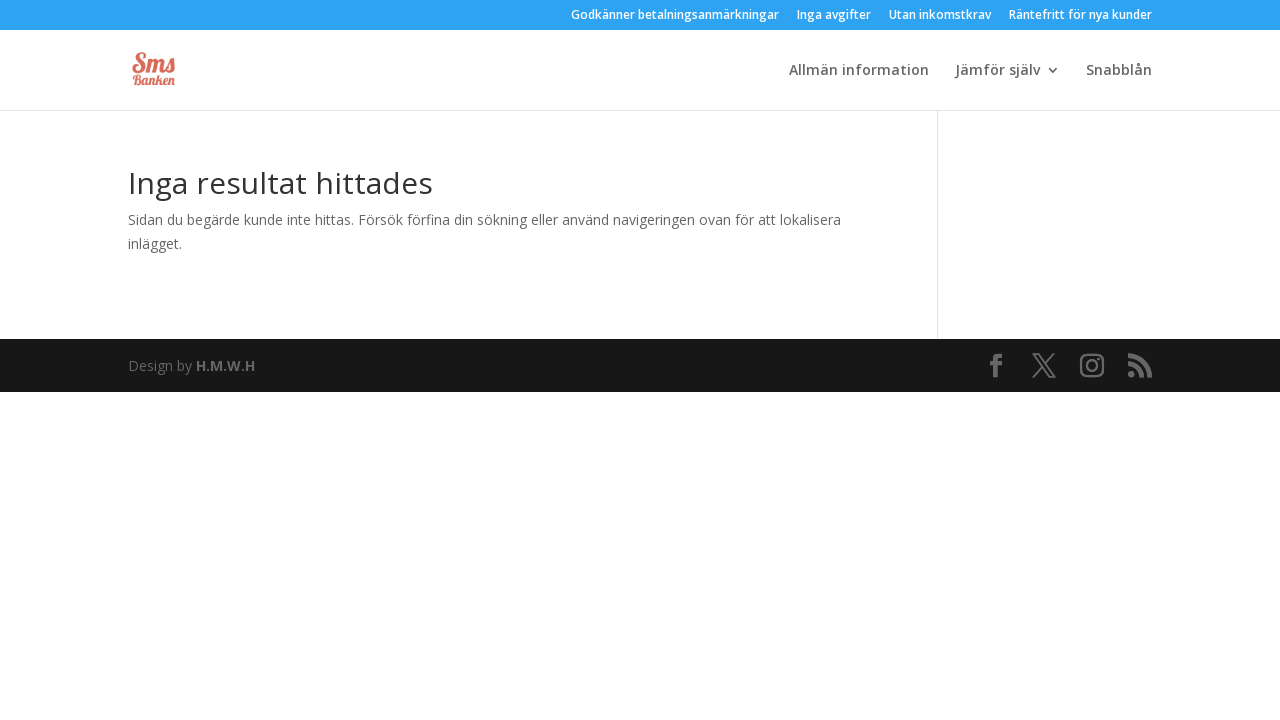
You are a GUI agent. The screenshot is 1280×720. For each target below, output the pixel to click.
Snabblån (1119, 71)
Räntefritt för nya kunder (1080, 16)
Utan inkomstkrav (940, 16)
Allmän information (859, 71)
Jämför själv (997, 71)
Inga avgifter (834, 16)
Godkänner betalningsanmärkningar (675, 16)
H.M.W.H (225, 365)
